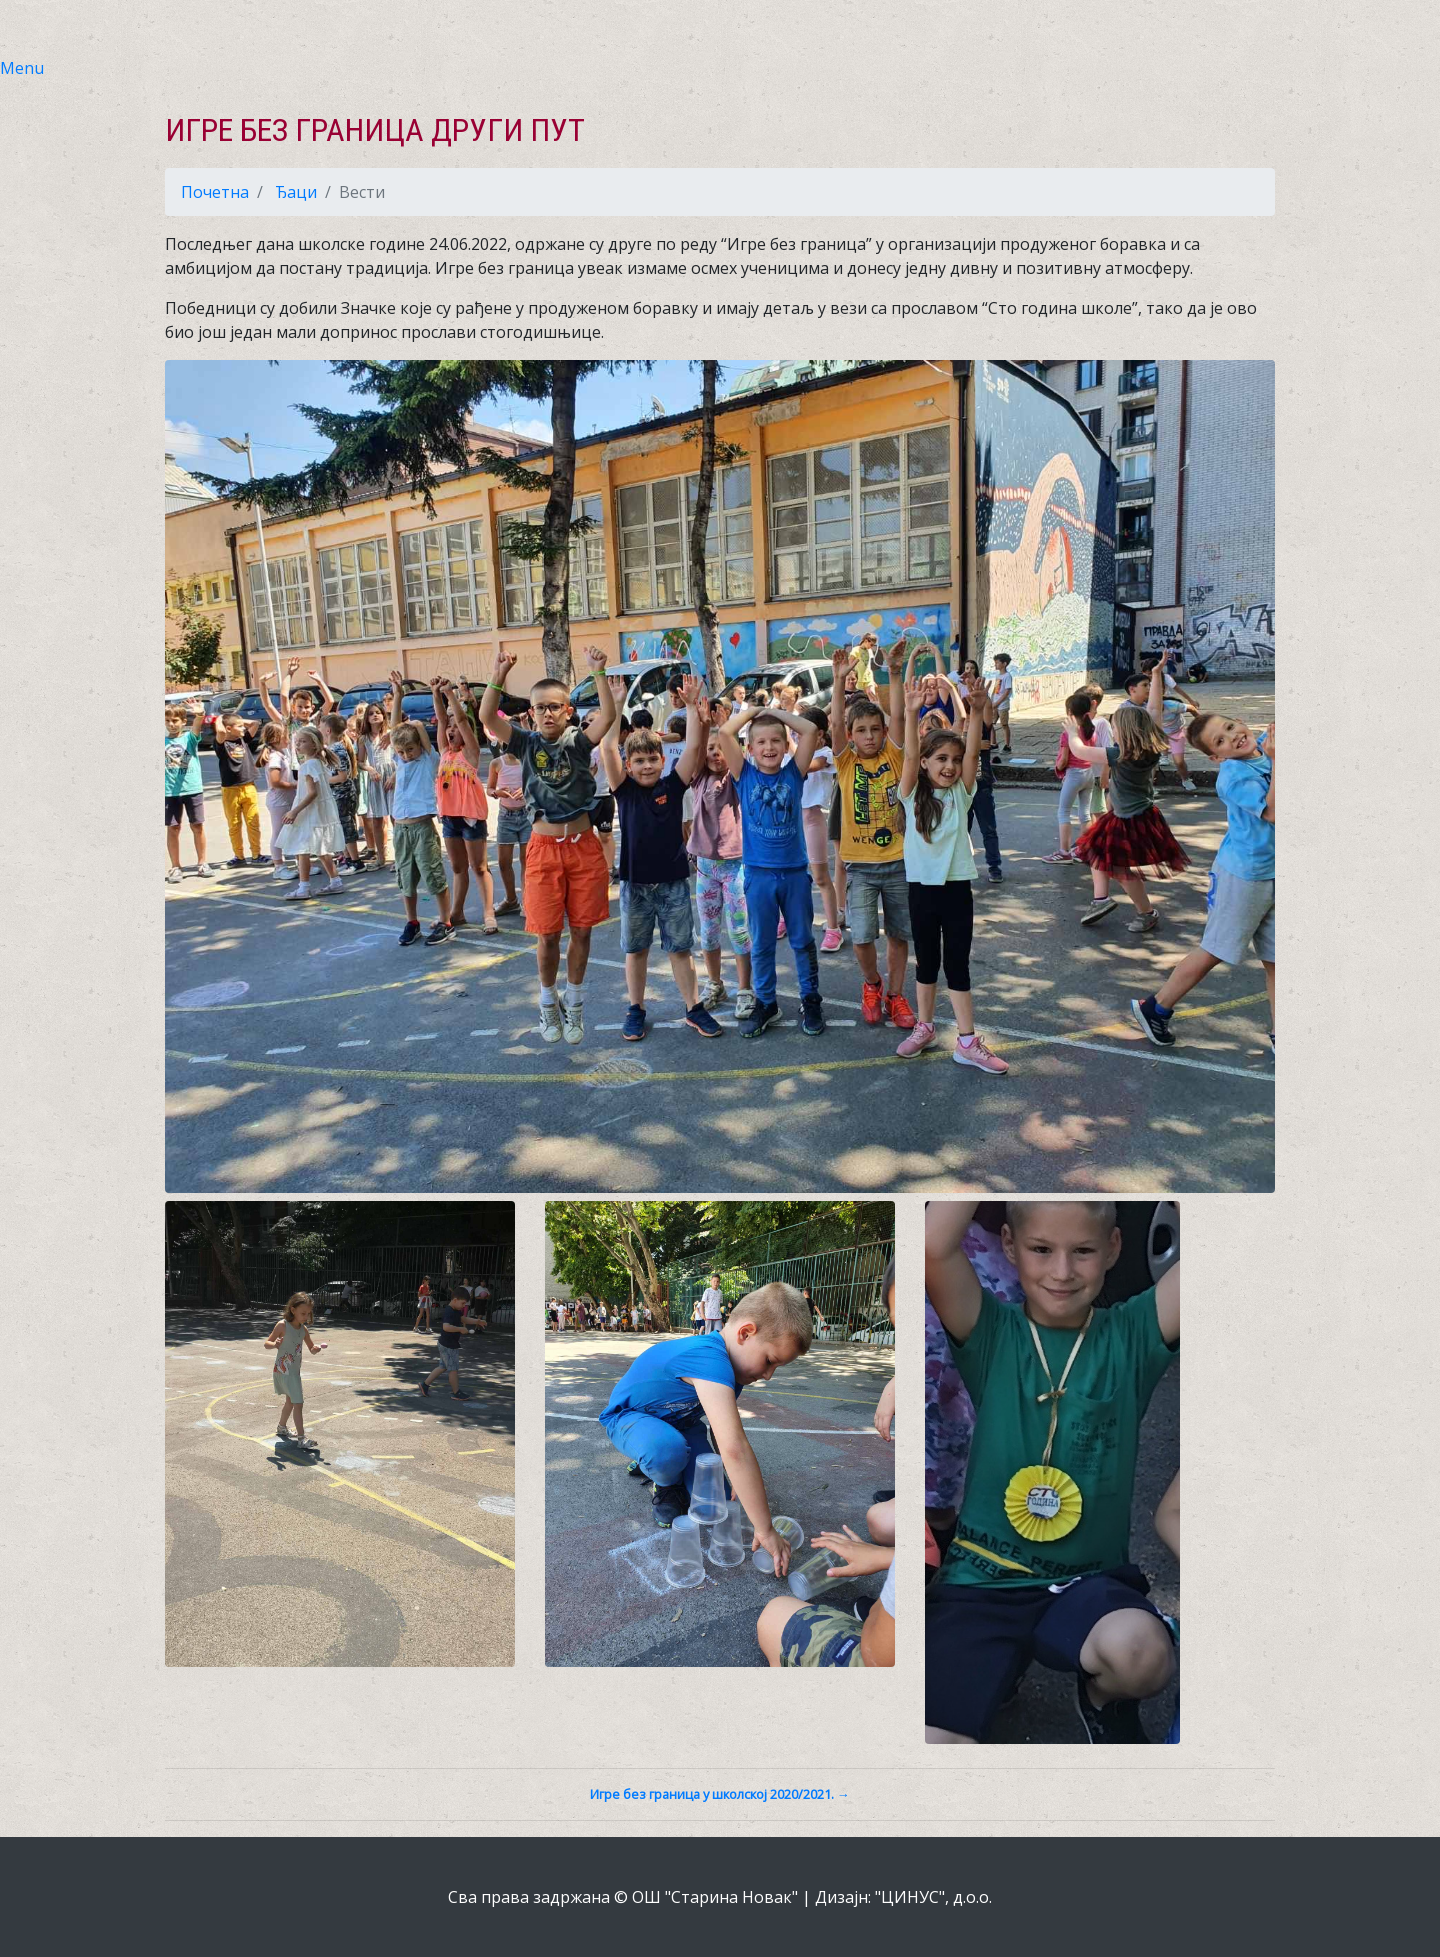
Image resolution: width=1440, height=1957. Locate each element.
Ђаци (296, 192)
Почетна (215, 192)
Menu (22, 68)
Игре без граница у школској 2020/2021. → (720, 1794)
